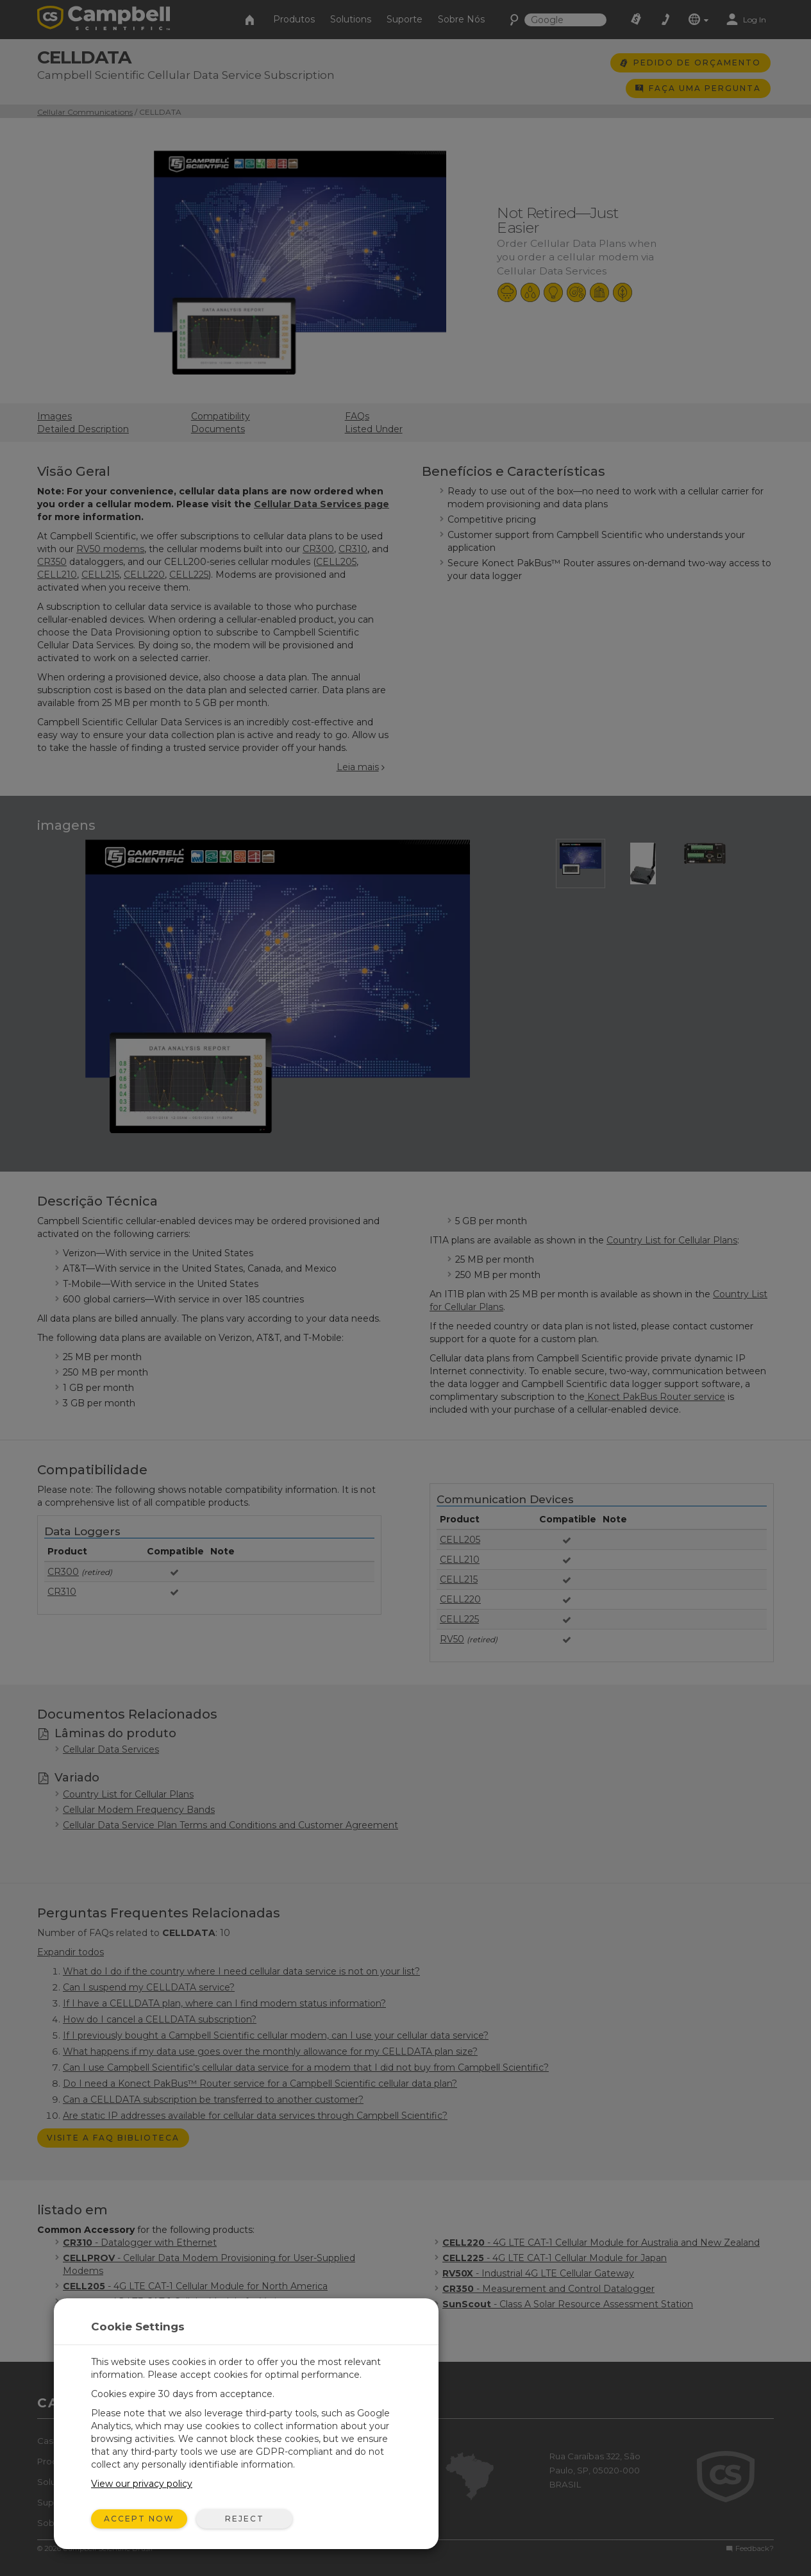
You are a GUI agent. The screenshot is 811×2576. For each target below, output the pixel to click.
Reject (244, 2518)
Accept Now (139, 2518)
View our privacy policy (141, 2483)
